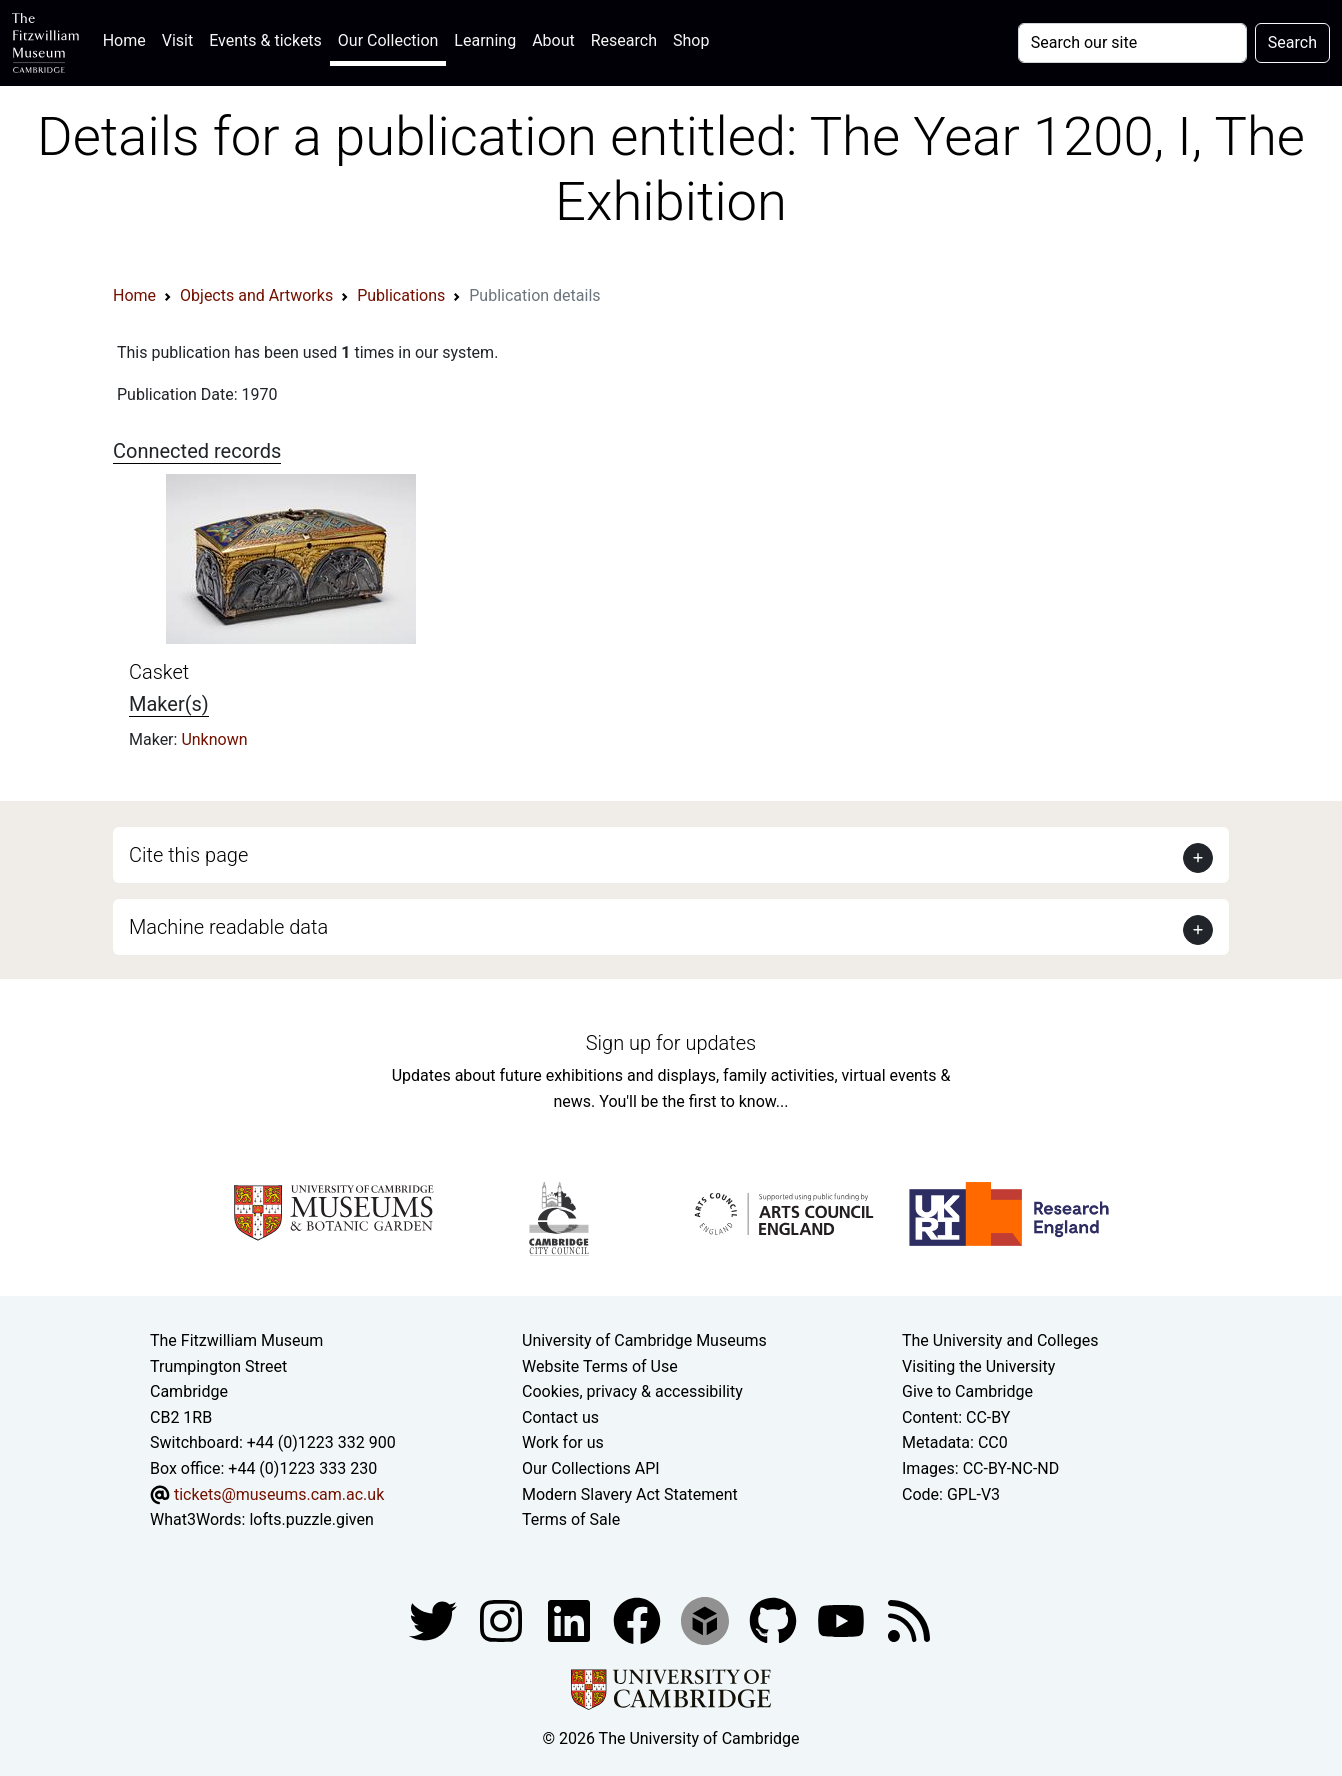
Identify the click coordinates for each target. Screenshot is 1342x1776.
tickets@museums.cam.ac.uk (279, 1494)
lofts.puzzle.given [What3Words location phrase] (311, 1519)
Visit (177, 40)
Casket (159, 672)
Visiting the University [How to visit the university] (978, 1366)
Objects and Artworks (256, 295)
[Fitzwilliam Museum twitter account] (435, 1619)
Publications (401, 295)
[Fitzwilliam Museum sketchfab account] (707, 1619)
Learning (485, 40)
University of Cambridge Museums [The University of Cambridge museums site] (644, 1340)
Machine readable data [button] (228, 927)
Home (128, 38)
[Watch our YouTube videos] (843, 1619)
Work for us (563, 1442)
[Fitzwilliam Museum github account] (775, 1619)
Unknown (214, 739)
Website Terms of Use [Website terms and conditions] (600, 1366)
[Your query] (1132, 43)
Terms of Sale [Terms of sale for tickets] (571, 1519)
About (553, 40)
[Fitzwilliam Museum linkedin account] (639, 1619)
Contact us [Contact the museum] (560, 1417)
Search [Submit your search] (1292, 42)
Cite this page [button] (188, 855)
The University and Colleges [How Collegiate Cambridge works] (1000, 1340)
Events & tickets (265, 40)
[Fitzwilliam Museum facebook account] (571, 1619)
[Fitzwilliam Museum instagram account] (503, 1619)
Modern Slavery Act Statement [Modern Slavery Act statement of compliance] (630, 1494)
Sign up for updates (671, 1043)
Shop (691, 40)
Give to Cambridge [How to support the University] (967, 1391)
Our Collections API (591, 1468)
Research (624, 40)
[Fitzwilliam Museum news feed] (909, 1619)
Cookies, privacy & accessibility (632, 1391)
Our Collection (388, 40)
